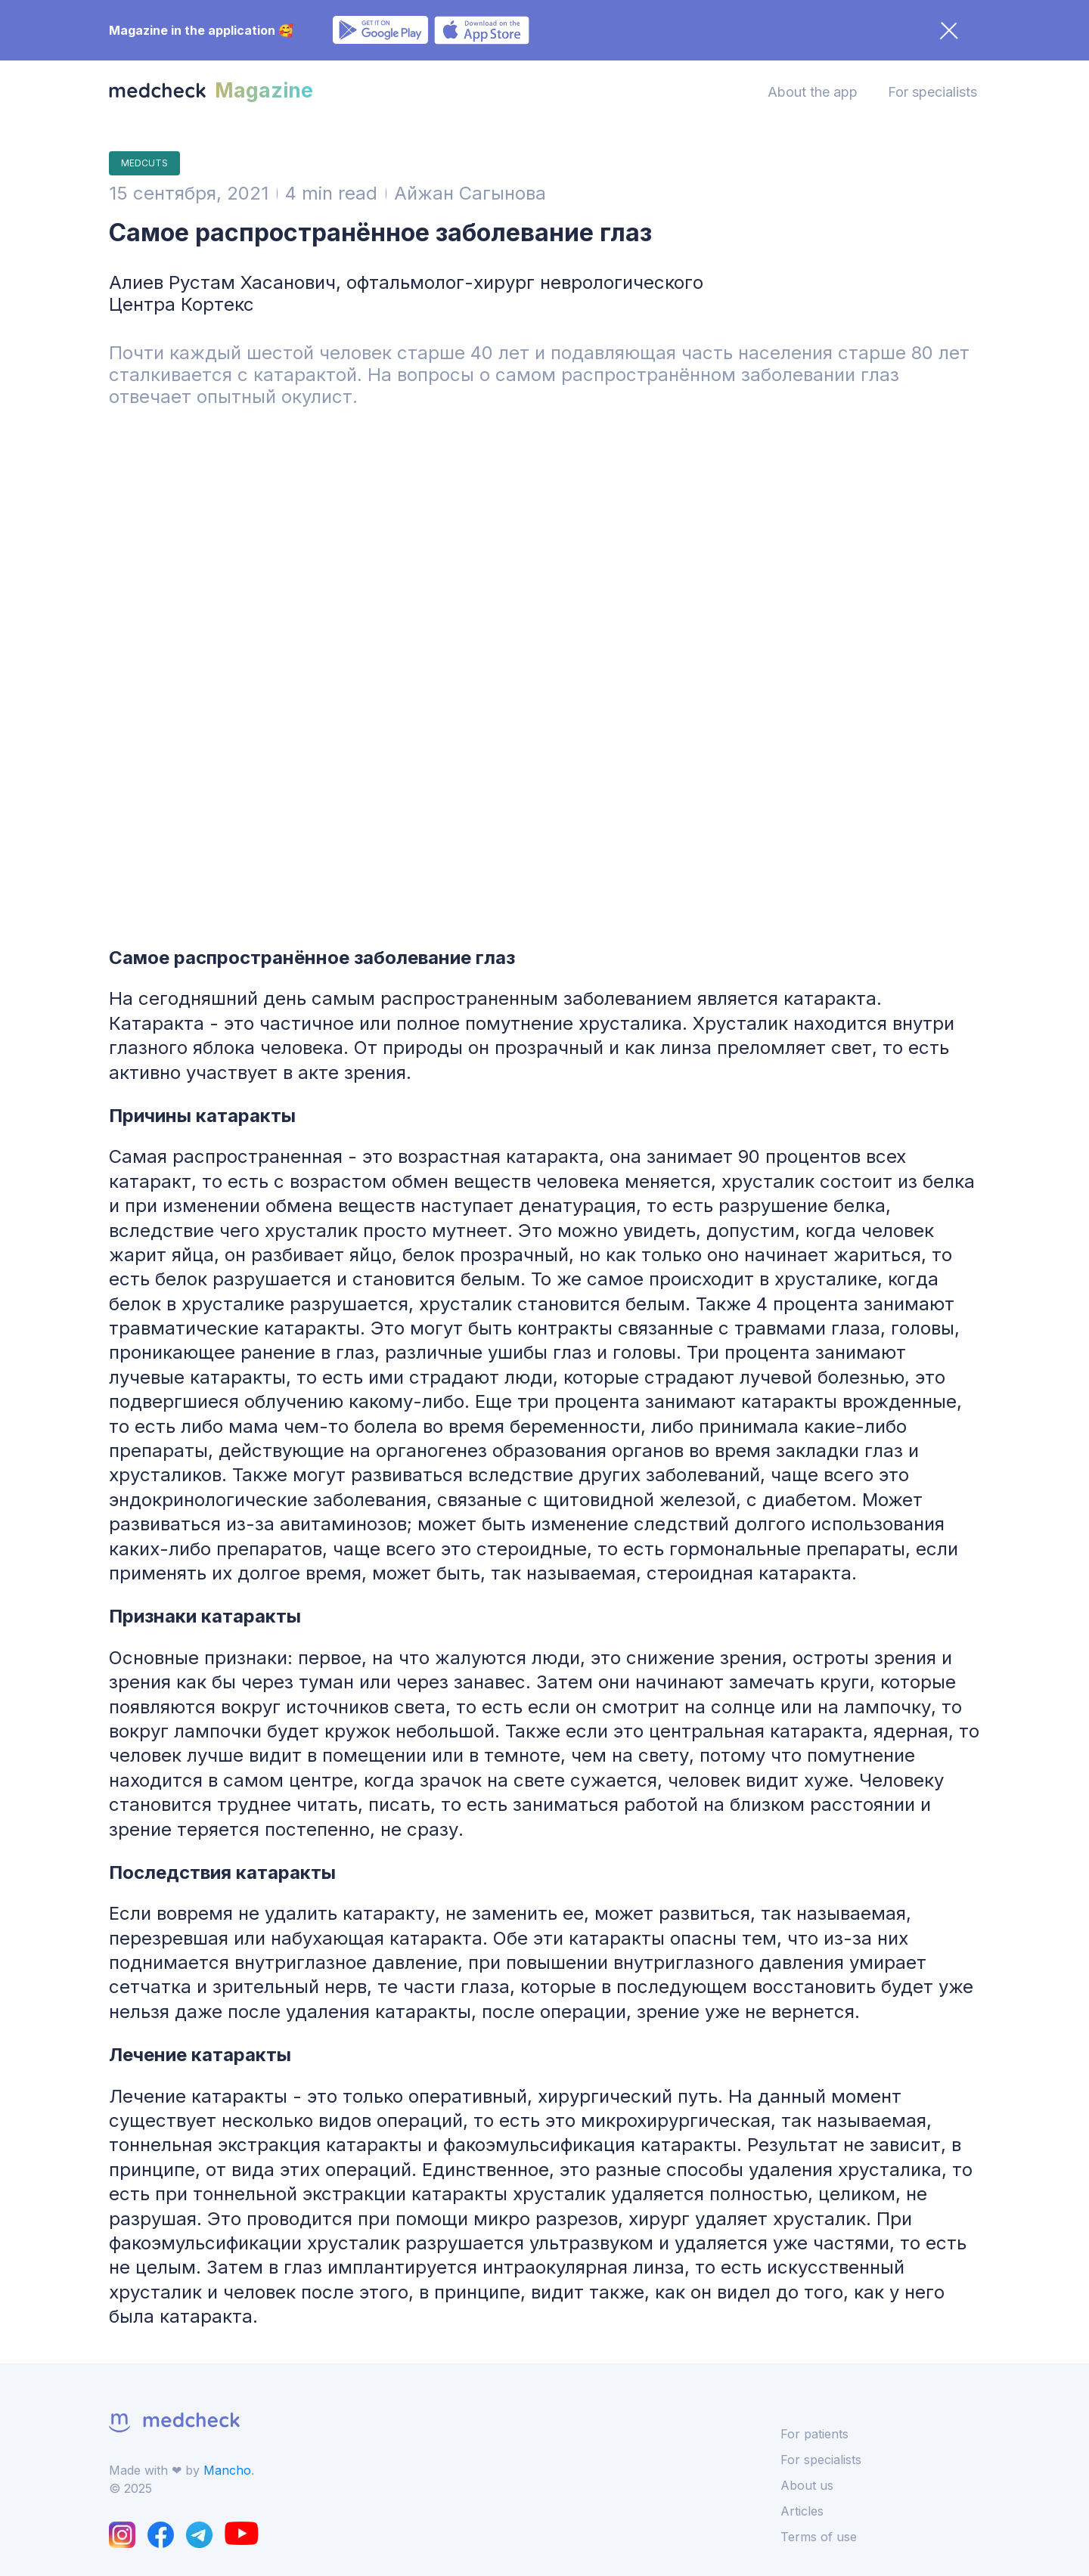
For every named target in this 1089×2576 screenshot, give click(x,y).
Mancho (227, 2470)
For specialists (932, 92)
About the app (813, 92)
